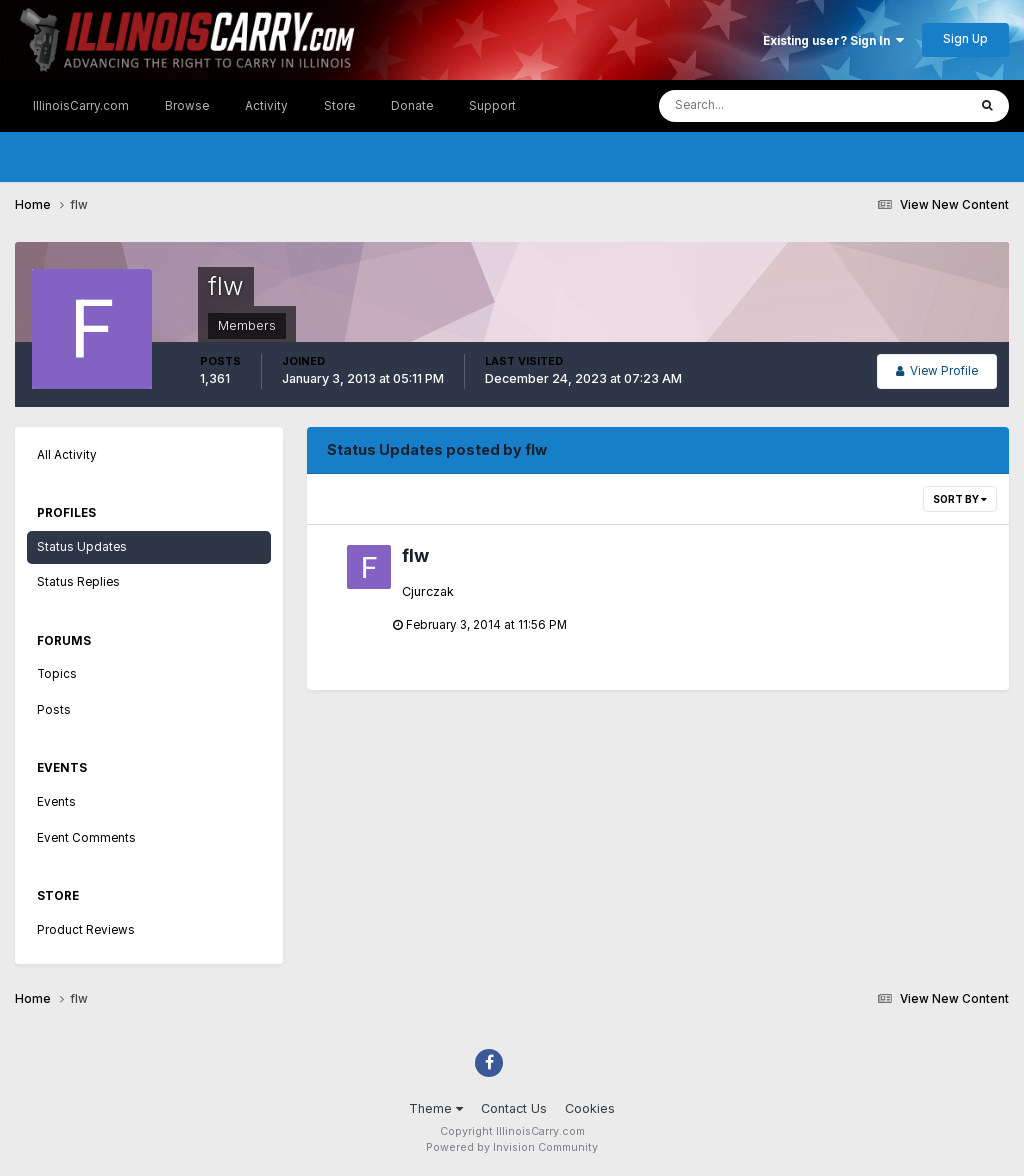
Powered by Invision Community (512, 1147)
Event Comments (86, 838)
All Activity (67, 455)
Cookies (590, 1108)
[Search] (753, 106)
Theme (436, 1108)
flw (415, 555)
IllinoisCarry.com (81, 106)
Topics (57, 674)
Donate (412, 106)
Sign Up (965, 39)
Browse (187, 106)
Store (339, 106)
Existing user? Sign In (833, 41)
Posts (54, 710)
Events (56, 802)
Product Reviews (86, 930)
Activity (266, 106)
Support (492, 106)
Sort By (960, 499)
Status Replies (78, 582)
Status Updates (82, 547)
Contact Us (514, 1108)
